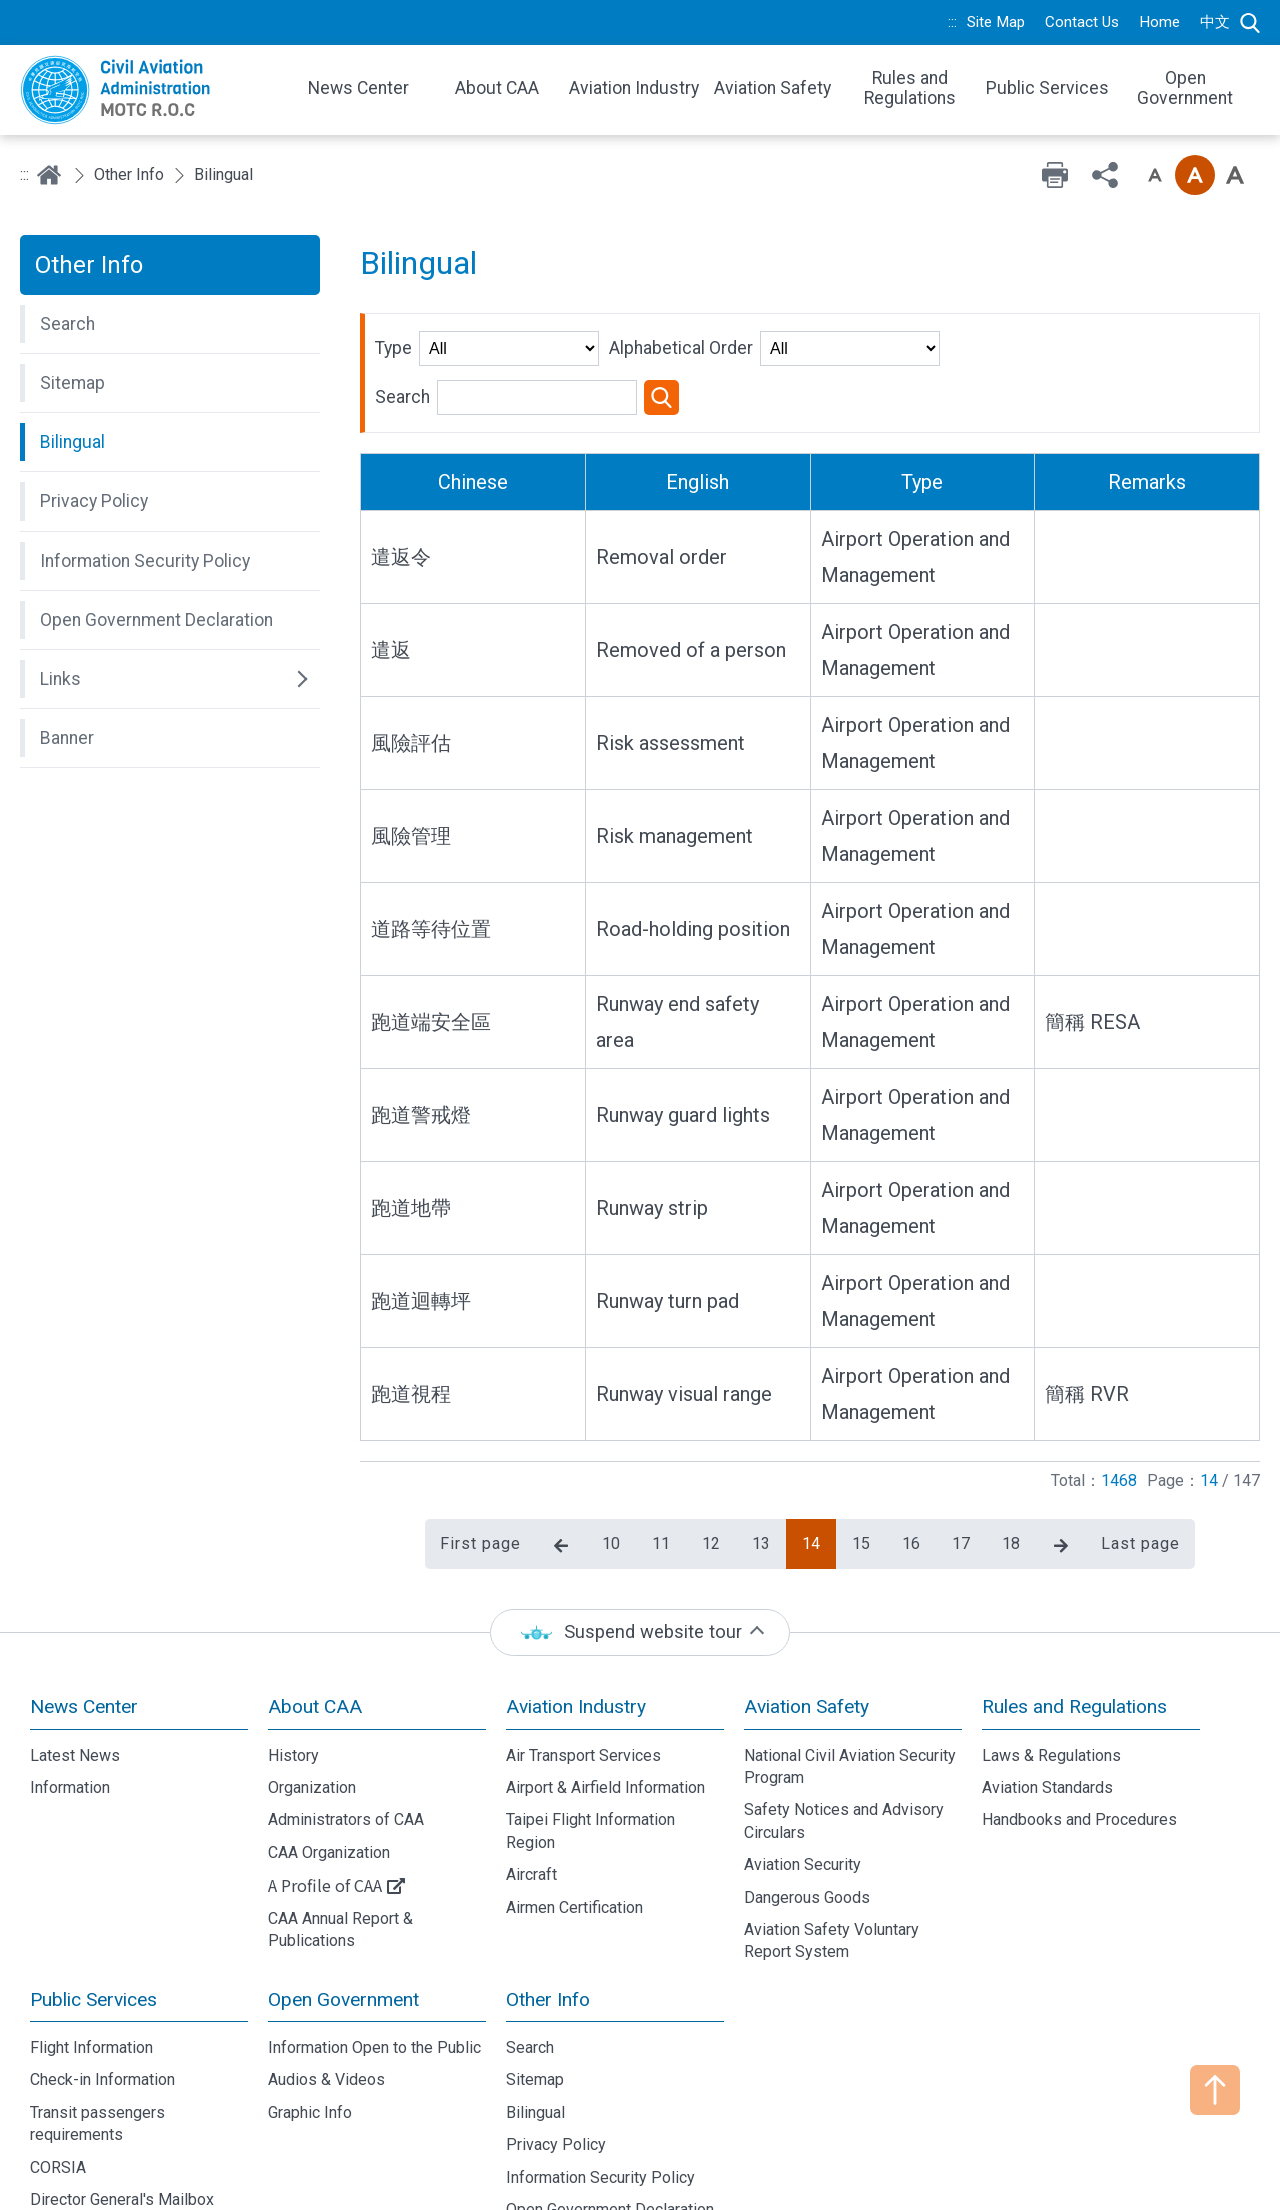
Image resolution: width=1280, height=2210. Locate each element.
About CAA (315, 1630)
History (293, 1679)
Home (1159, 22)
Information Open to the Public (374, 1971)
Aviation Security (802, 1788)
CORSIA (58, 2091)
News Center (84, 1630)
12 (711, 1467)
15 (861, 1467)
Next (1061, 1470)
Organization (312, 1711)
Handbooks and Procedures (1079, 1744)
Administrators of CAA (346, 1744)
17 (961, 1467)
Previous (561, 1470)
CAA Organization (329, 1776)
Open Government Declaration (610, 2133)
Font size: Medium (1195, 175)
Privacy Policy (556, 2068)
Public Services (93, 1923)
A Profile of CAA (325, 1809)
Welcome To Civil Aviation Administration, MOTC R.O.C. (150, 90)
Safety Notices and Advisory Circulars (844, 1745)
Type (393, 348)
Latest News (75, 1679)
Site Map (996, 22)
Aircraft (531, 1798)
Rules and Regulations (1074, 1630)
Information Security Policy (600, 2101)
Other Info (129, 174)
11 (661, 1467)
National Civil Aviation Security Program (850, 1690)
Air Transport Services (583, 1679)
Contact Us (1082, 22)
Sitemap (535, 2004)
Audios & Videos (326, 2004)
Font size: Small (1155, 175)
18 (1011, 1467)
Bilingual (535, 2036)
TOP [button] (1215, 2090)
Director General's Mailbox (122, 2123)
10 (611, 1467)
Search (1250, 23)
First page (480, 1467)
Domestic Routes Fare (108, 2156)
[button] (170, 324)
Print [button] (1055, 175)
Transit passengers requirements (97, 2047)
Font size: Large (1235, 175)
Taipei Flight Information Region (590, 1755)
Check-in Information (102, 2004)
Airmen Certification (574, 1831)
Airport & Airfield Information (605, 1711)
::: (952, 22)
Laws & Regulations (1051, 1679)
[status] (640, 1556)
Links (525, 2166)
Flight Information (91, 1971)
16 (911, 1467)
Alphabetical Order (681, 348)
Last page (1140, 1467)
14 (811, 1467)
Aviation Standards (1047, 1711)
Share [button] (1105, 175)
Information (70, 1711)
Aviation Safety (806, 1630)
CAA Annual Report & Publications (340, 1853)
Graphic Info (310, 2036)
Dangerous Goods (807, 1821)
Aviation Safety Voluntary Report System (831, 1864)
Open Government (343, 1923)
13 (761, 1467)
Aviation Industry (576, 1630)
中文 (1215, 22)
